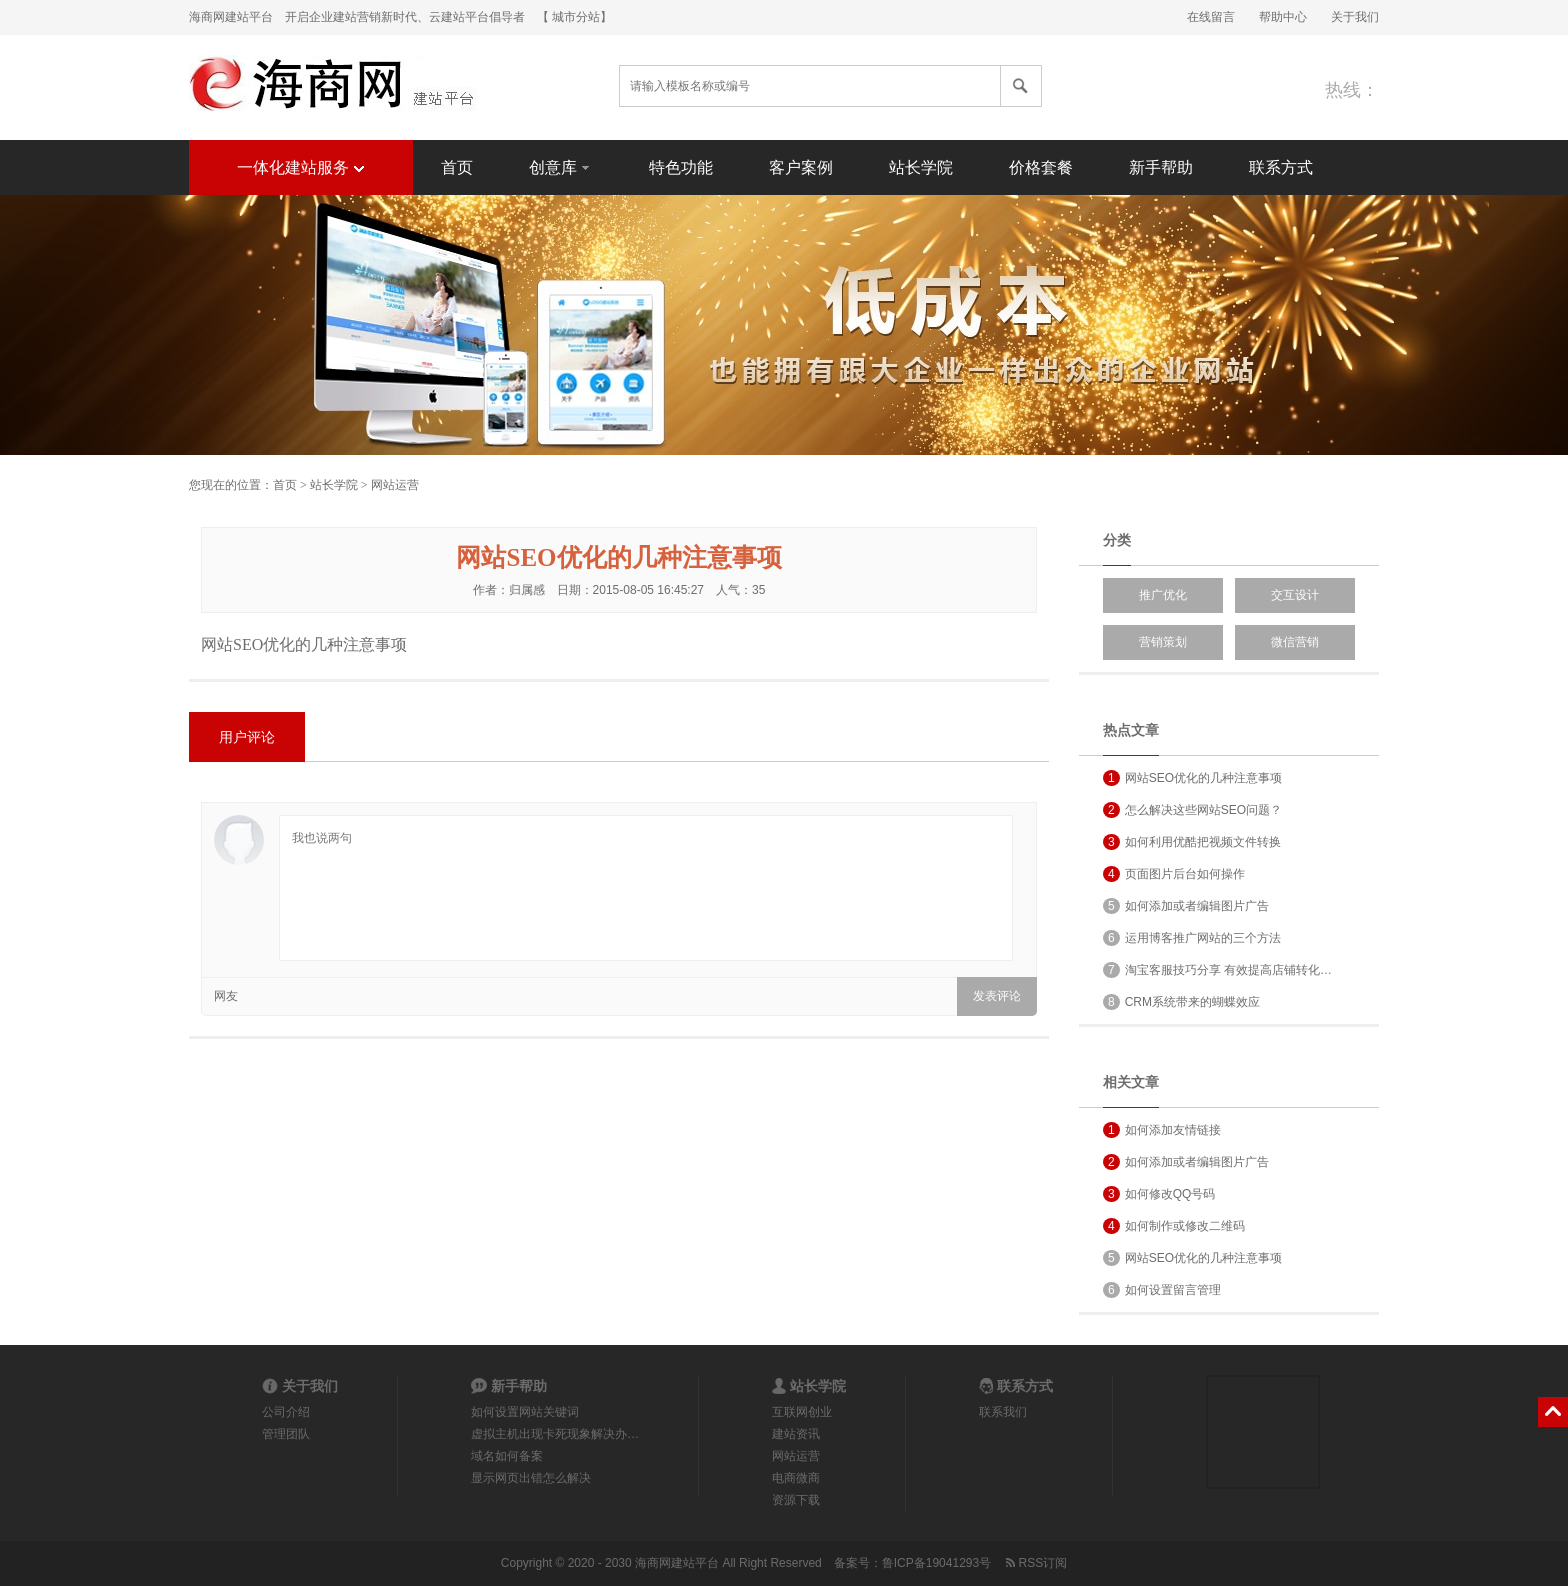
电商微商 (796, 1478)
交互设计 (1295, 595)
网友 (226, 996)
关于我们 (1355, 17)
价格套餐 (1041, 167)
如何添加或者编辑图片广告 (1186, 906)
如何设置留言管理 (1162, 1290)
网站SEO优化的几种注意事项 (1192, 778)
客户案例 (801, 167)
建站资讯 (796, 1434)
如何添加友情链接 (1162, 1130)
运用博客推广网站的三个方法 (1192, 938)
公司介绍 (286, 1412)
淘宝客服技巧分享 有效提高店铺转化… (1217, 970)
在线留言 (1211, 17)
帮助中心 (1283, 17)
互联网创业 (802, 1412)
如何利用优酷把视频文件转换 (1192, 842)
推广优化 (1163, 595)
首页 (457, 167)
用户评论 (247, 737)
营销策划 (1163, 642)
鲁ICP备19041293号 (936, 1563)
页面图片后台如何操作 (1174, 874)
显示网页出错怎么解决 (531, 1478)
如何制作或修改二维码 (1174, 1226)
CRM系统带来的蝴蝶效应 (1181, 1002)
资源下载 (796, 1500)
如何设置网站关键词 (525, 1412)
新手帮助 (1161, 167)
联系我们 (1003, 1412)
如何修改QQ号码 (1159, 1194)
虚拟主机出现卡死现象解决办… (555, 1434)
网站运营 (395, 485)
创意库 (561, 166)
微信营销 (1295, 642)
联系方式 (1281, 167)
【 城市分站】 (574, 17)
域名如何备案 (507, 1456)
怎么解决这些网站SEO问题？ (1192, 810)
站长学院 (921, 167)
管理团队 (286, 1434)
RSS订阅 (1035, 1563)
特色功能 (681, 167)
